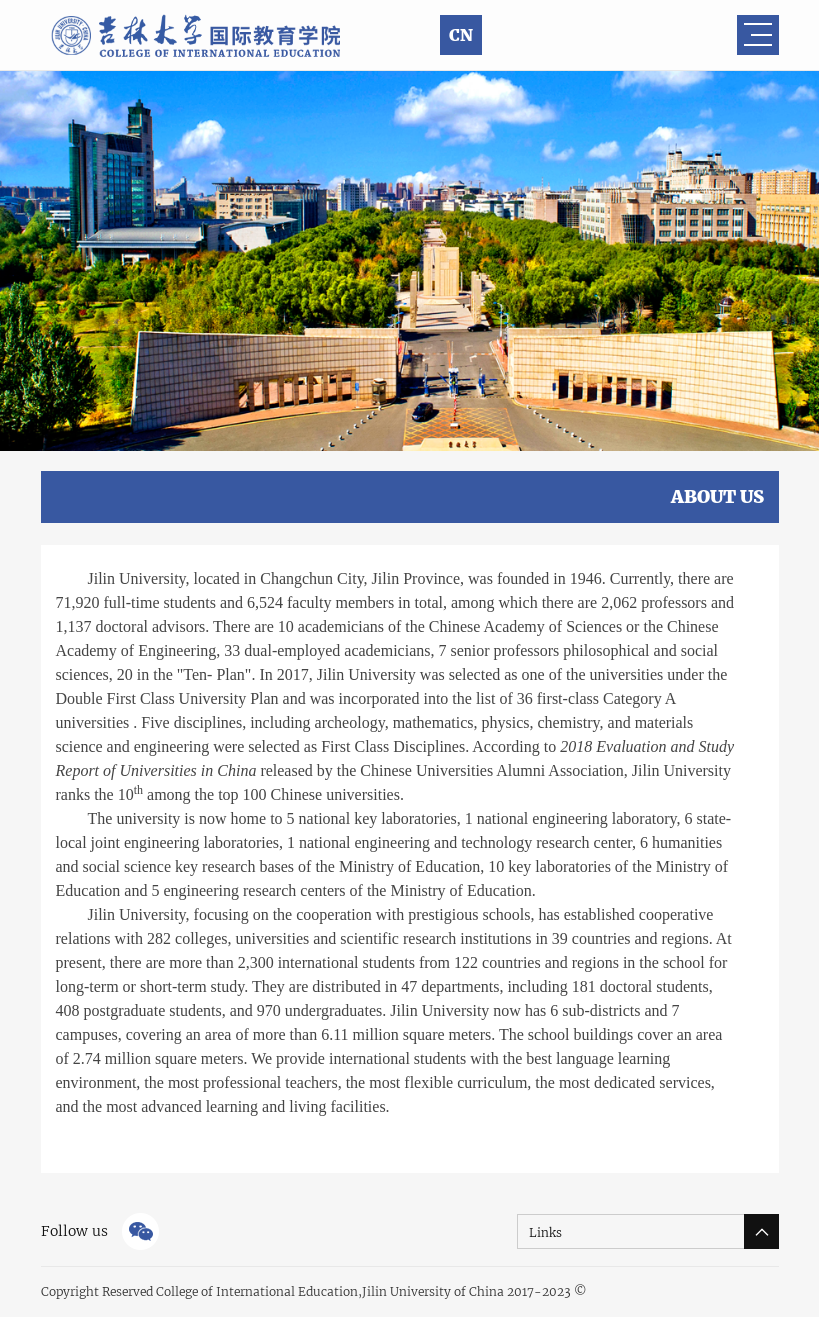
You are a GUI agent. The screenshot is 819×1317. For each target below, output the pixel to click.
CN (461, 35)
